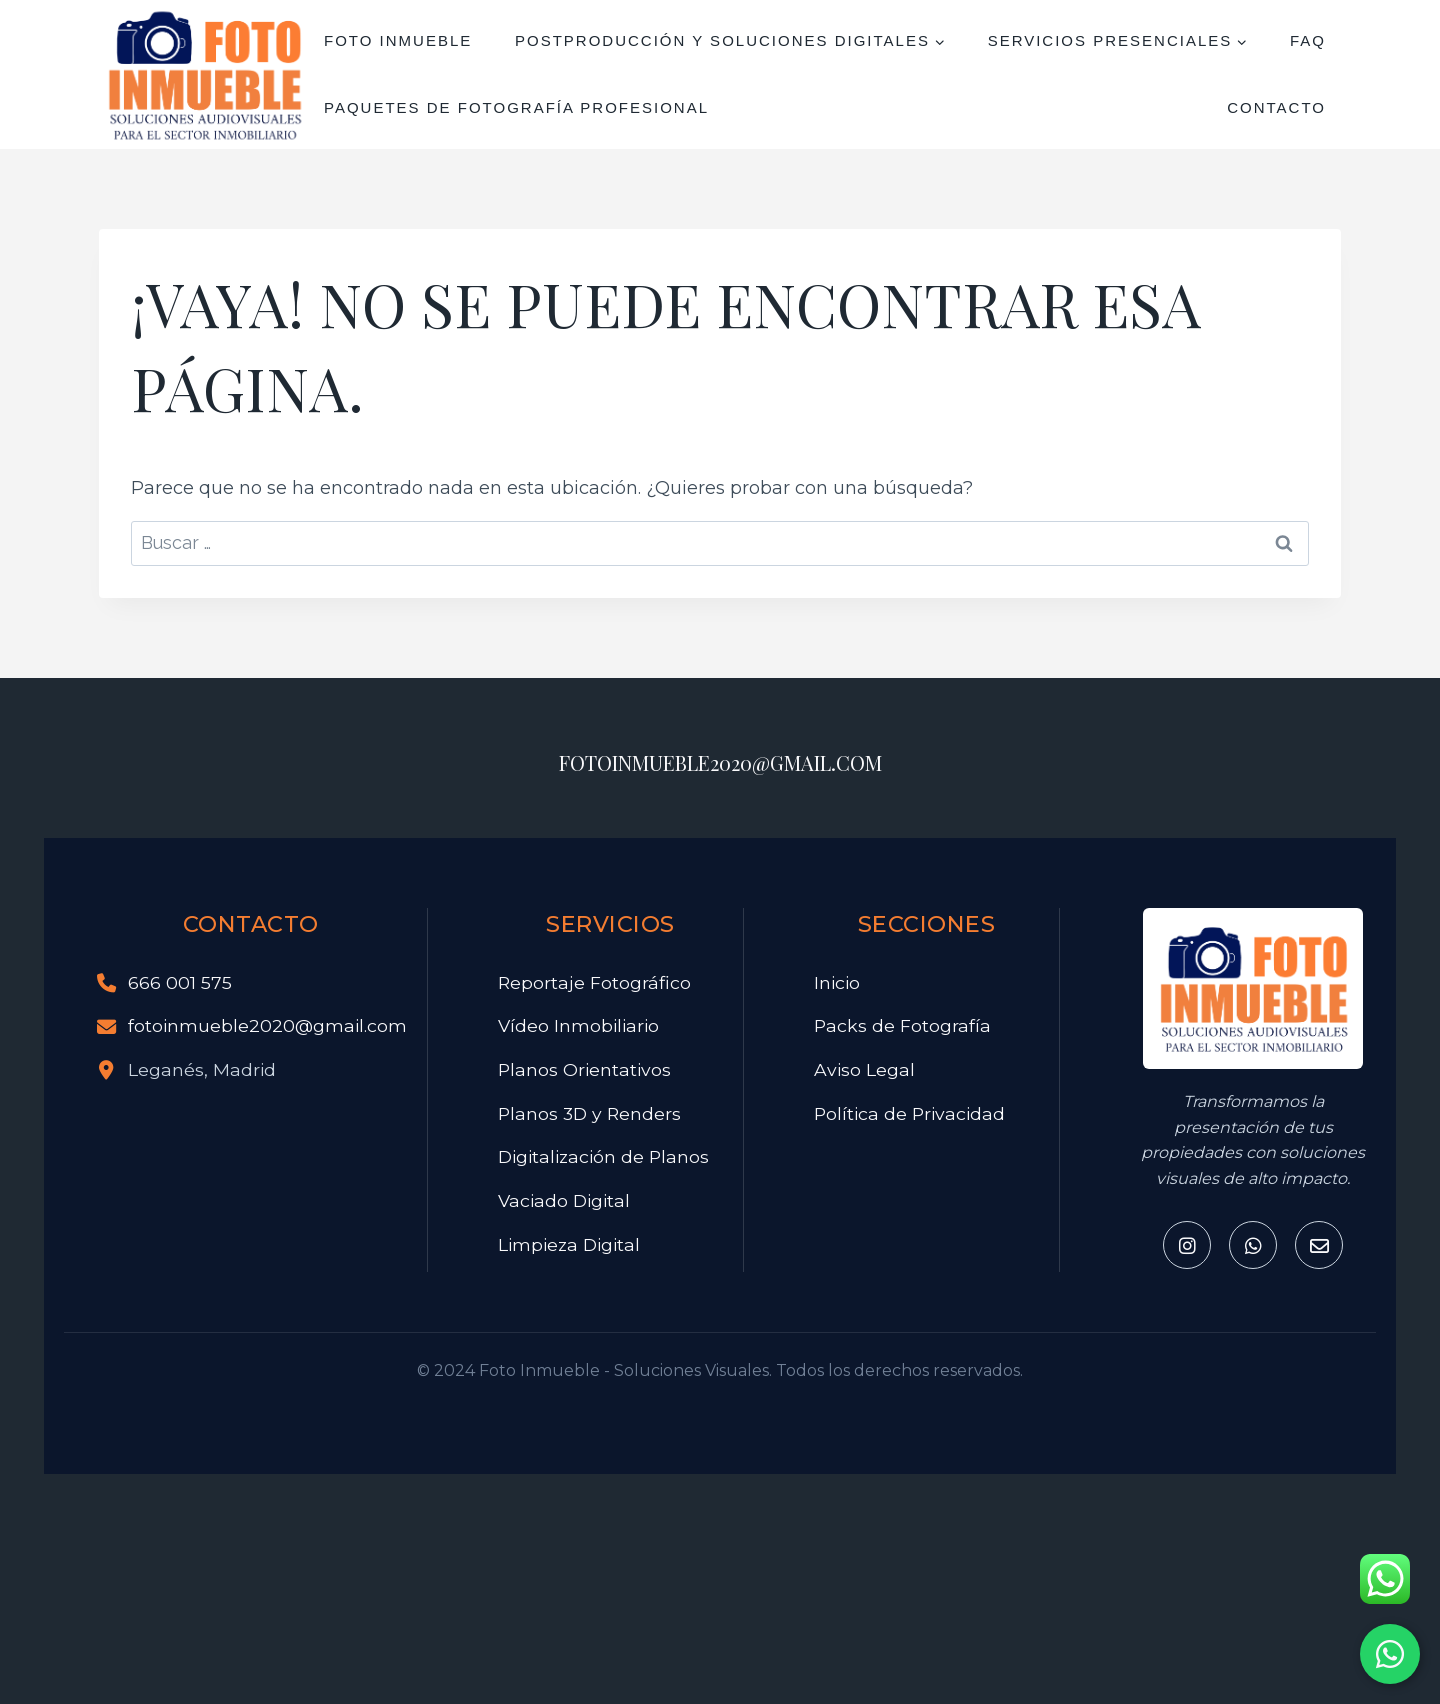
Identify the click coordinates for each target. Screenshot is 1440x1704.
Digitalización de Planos (603, 1156)
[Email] (1319, 1245)
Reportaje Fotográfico (594, 982)
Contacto (1276, 107)
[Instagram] (1187, 1245)
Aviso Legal (864, 1069)
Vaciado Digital (564, 1200)
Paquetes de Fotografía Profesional (516, 107)
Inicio (837, 982)
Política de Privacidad (909, 1113)
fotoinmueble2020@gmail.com (267, 1025)
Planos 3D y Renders (589, 1113)
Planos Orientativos (584, 1069)
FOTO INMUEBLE (398, 40)
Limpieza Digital (569, 1244)
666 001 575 (180, 982)
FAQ (1308, 40)
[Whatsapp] (1253, 1245)
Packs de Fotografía (902, 1025)
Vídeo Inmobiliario (578, 1025)
